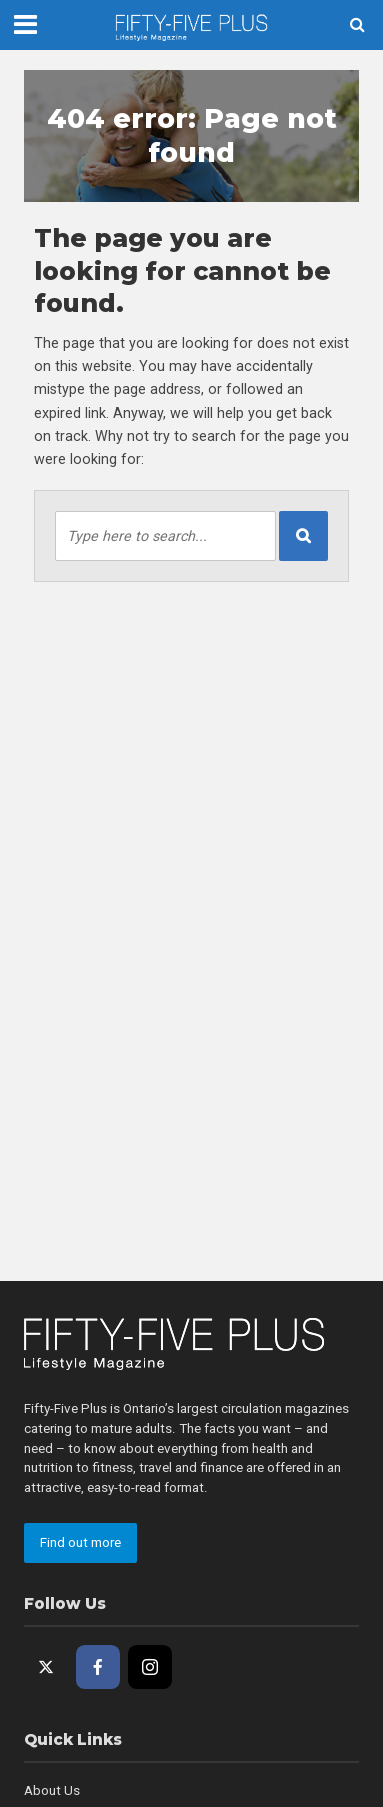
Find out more (80, 1542)
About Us (52, 1790)
